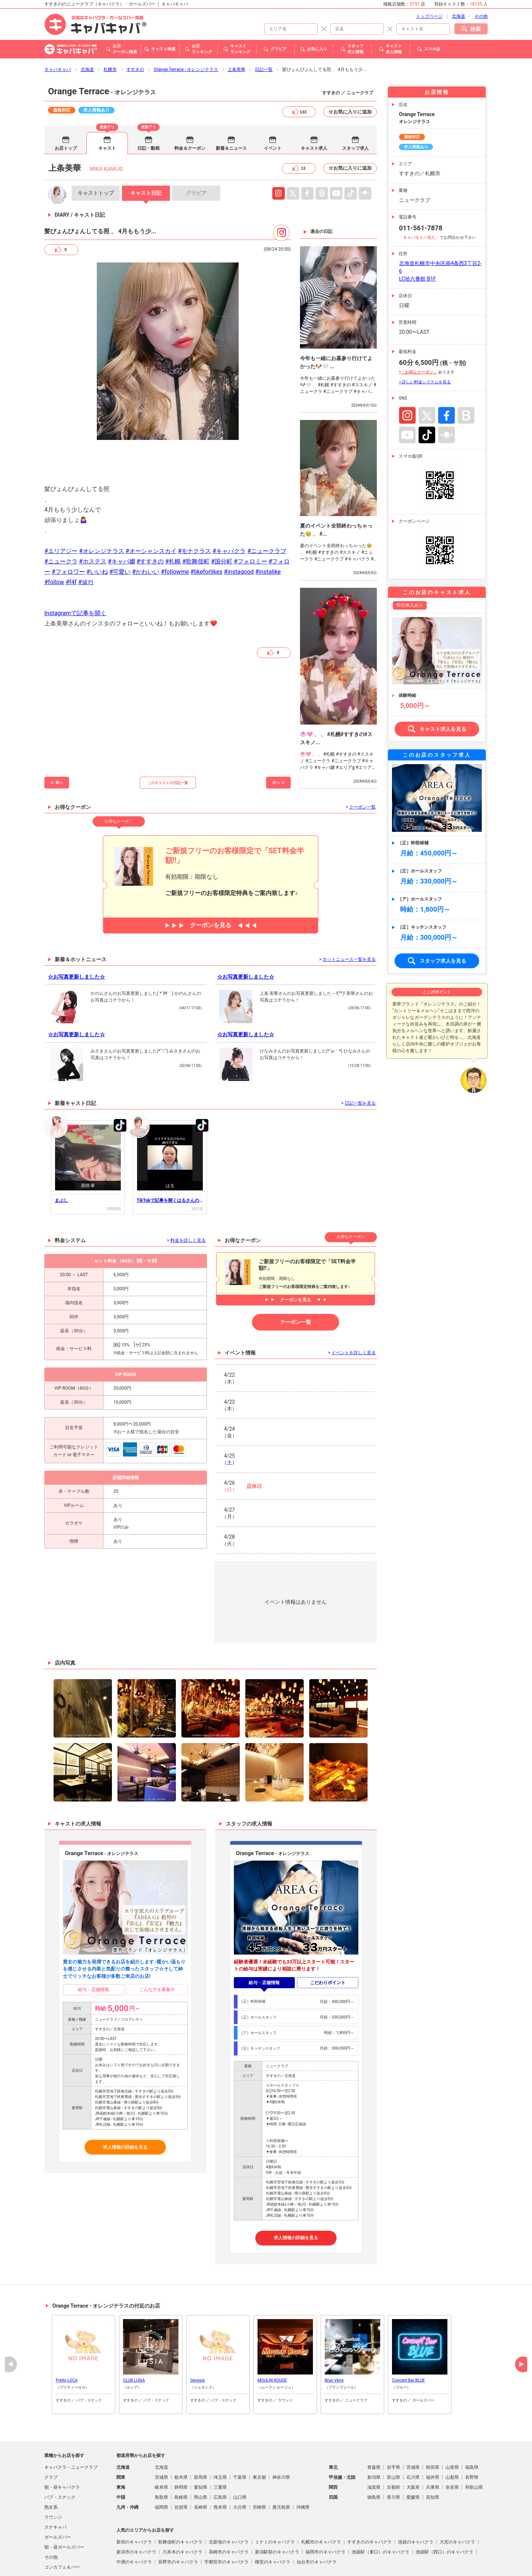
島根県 (181, 2457)
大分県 (239, 2467)
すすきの (135, 29)
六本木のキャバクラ (182, 2512)
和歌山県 (474, 2447)
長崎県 (200, 2467)
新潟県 (374, 2437)
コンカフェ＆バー (62, 2527)
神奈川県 (281, 2437)
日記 (145, 153)
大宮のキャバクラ (457, 2502)
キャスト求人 (314, 108)
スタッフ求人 (355, 108)
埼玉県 (220, 2437)
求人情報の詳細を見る (125, 2107)
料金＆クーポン (189, 108)
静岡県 (181, 2447)
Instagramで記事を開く (75, 573)
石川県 (413, 2437)
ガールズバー (57, 2497)
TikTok (427, 395)
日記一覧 (264, 29)
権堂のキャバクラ (272, 2522)
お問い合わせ (341, 2561)
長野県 (471, 2437)
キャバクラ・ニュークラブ (71, 2427)
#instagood (239, 531)
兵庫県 (432, 2447)
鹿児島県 (281, 2467)
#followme (175, 531)
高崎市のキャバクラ (229, 2512)
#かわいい (145, 531)
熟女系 (51, 2467)
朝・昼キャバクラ (62, 2447)
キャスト (107, 108)
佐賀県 (181, 2467)
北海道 (87, 29)
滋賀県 (374, 2447)
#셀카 (85, 542)
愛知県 (200, 2447)
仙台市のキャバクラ (317, 2522)
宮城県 (413, 2427)
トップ (96, 153)
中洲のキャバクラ (134, 2522)
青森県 (374, 2427)
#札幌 (173, 521)
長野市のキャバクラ (178, 2522)
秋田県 (432, 2427)
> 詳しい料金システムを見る (425, 342)
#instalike (268, 531)
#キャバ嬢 (121, 521)
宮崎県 (259, 2467)
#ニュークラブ (266, 511)
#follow (54, 542)
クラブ (51, 2437)
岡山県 (200, 2457)
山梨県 (452, 2437)
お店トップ (66, 108)
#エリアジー (61, 511)
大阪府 (413, 2447)
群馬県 (200, 2437)
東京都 (259, 2437)
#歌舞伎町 (195, 521)
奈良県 (452, 2447)
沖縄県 (303, 2467)
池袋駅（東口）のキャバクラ (380, 2512)
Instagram (278, 153)
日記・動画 (148, 108)
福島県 (471, 2427)
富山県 (393, 2437)
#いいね (97, 531)
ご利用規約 (170, 2561)
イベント (273, 108)
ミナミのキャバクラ (275, 2502)
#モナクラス (194, 511)
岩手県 (393, 2427)
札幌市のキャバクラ (321, 2502)
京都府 (393, 2447)
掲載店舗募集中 (249, 2561)
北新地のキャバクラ (229, 2502)
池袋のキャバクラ (415, 2502)
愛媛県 (413, 2457)
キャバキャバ (57, 29)
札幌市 (110, 29)
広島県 (220, 2457)
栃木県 (181, 2437)
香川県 (393, 2457)
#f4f (70, 542)
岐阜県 (161, 2447)
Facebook (446, 375)
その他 (51, 2517)
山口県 (239, 2457)
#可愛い (120, 531)
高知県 (432, 2457)
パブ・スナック (59, 2457)
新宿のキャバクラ (134, 2502)
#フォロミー (250, 521)
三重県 (220, 2447)
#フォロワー (68, 531)
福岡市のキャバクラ (325, 2512)
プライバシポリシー (208, 2561)
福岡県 (161, 2467)
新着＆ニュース (231, 108)
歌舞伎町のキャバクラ (180, 2502)
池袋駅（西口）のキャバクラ (444, 2512)
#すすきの (150, 521)
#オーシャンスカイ (151, 511)
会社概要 (313, 2561)
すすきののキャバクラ (369, 2502)
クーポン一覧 (295, 1282)
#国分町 (221, 521)
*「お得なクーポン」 (418, 332)
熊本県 (220, 2467)
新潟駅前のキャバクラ (277, 2512)
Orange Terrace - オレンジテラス (186, 29)
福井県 (432, 2437)
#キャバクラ (229, 511)
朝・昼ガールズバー (64, 2507)
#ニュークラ (61, 521)
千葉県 (239, 2437)
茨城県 (161, 2437)
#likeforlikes (206, 531)
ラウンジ (53, 2477)
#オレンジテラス (101, 511)
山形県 (452, 2427)
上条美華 (236, 29)
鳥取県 (161, 2457)
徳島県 (374, 2457)
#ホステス (92, 521)
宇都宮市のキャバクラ (226, 2522)
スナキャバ (55, 2487)
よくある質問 (284, 2561)
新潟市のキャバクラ (136, 2512)
